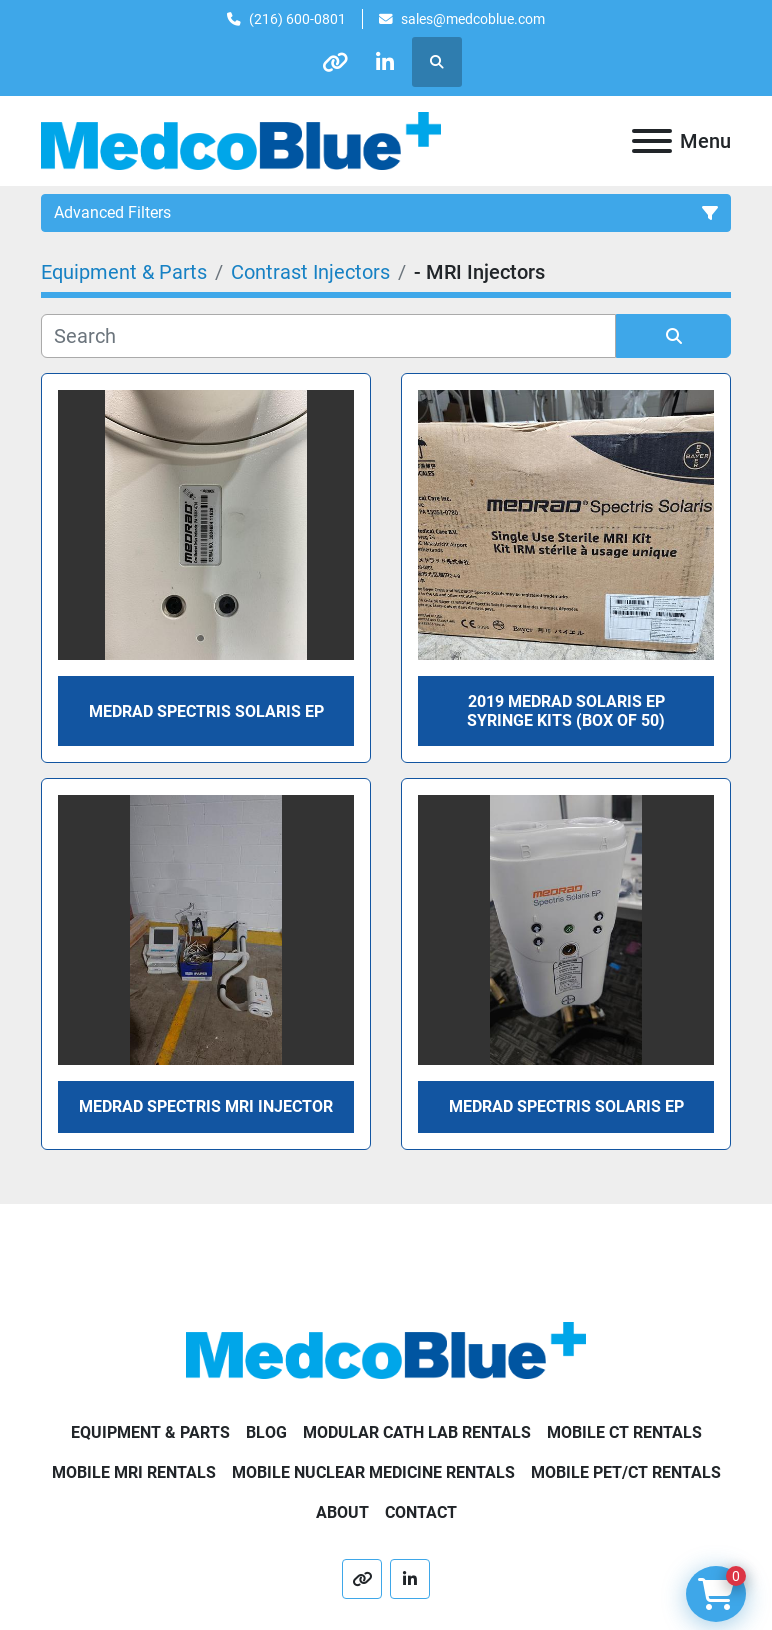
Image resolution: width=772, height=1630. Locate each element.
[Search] (328, 336)
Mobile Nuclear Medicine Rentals (373, 1472)
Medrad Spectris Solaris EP (566, 1106)
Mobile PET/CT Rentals (626, 1472)
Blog (266, 1432)
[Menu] (652, 141)
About (342, 1512)
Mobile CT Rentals (624, 1432)
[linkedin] (386, 62)
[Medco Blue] (386, 1349)
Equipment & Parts (150, 1432)
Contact (421, 1512)
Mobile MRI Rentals (134, 1472)
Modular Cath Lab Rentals (417, 1432)
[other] (335, 62)
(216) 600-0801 (297, 19)
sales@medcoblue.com (473, 19)
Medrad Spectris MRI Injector (206, 1106)
